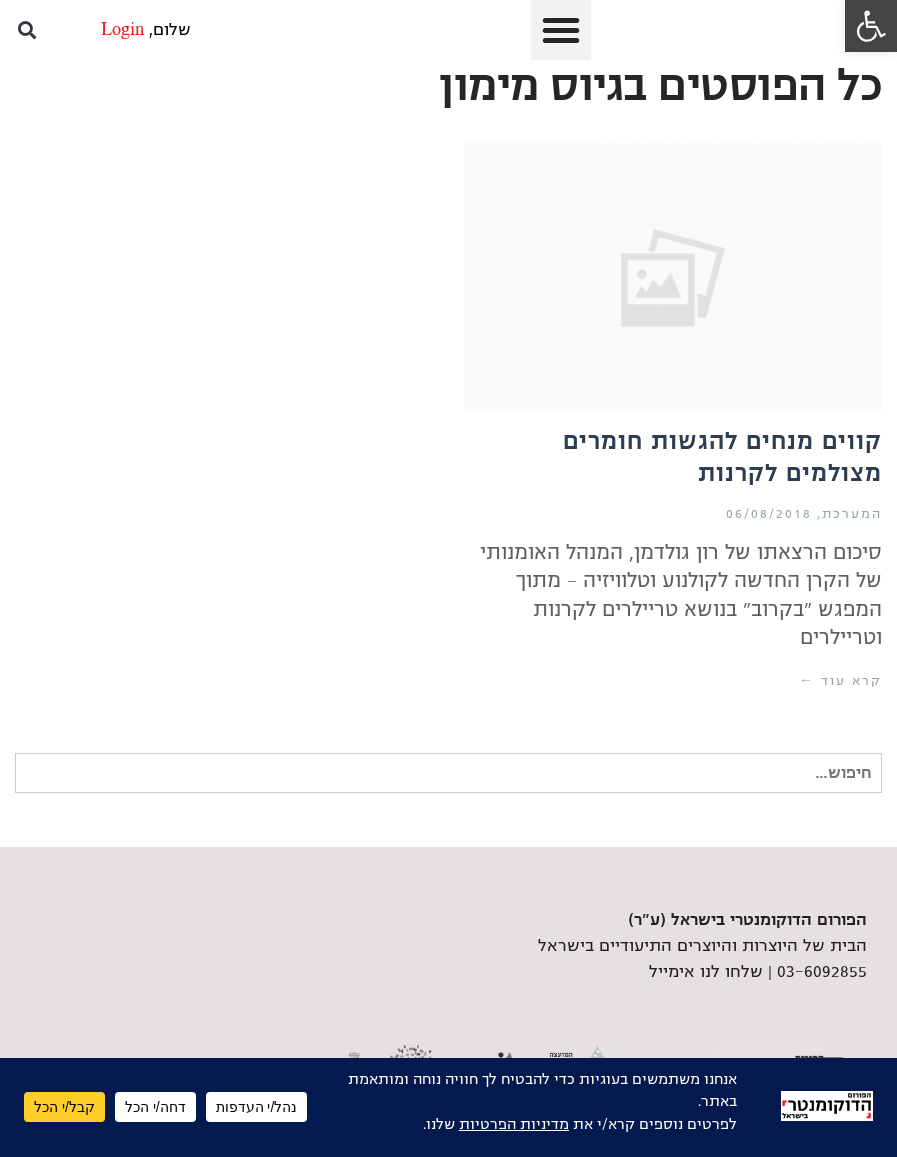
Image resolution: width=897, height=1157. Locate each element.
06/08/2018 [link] (769, 514)
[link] (871, 26)
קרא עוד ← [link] (840, 681)
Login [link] (122, 30)
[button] (561, 30)
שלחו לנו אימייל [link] (706, 972)
